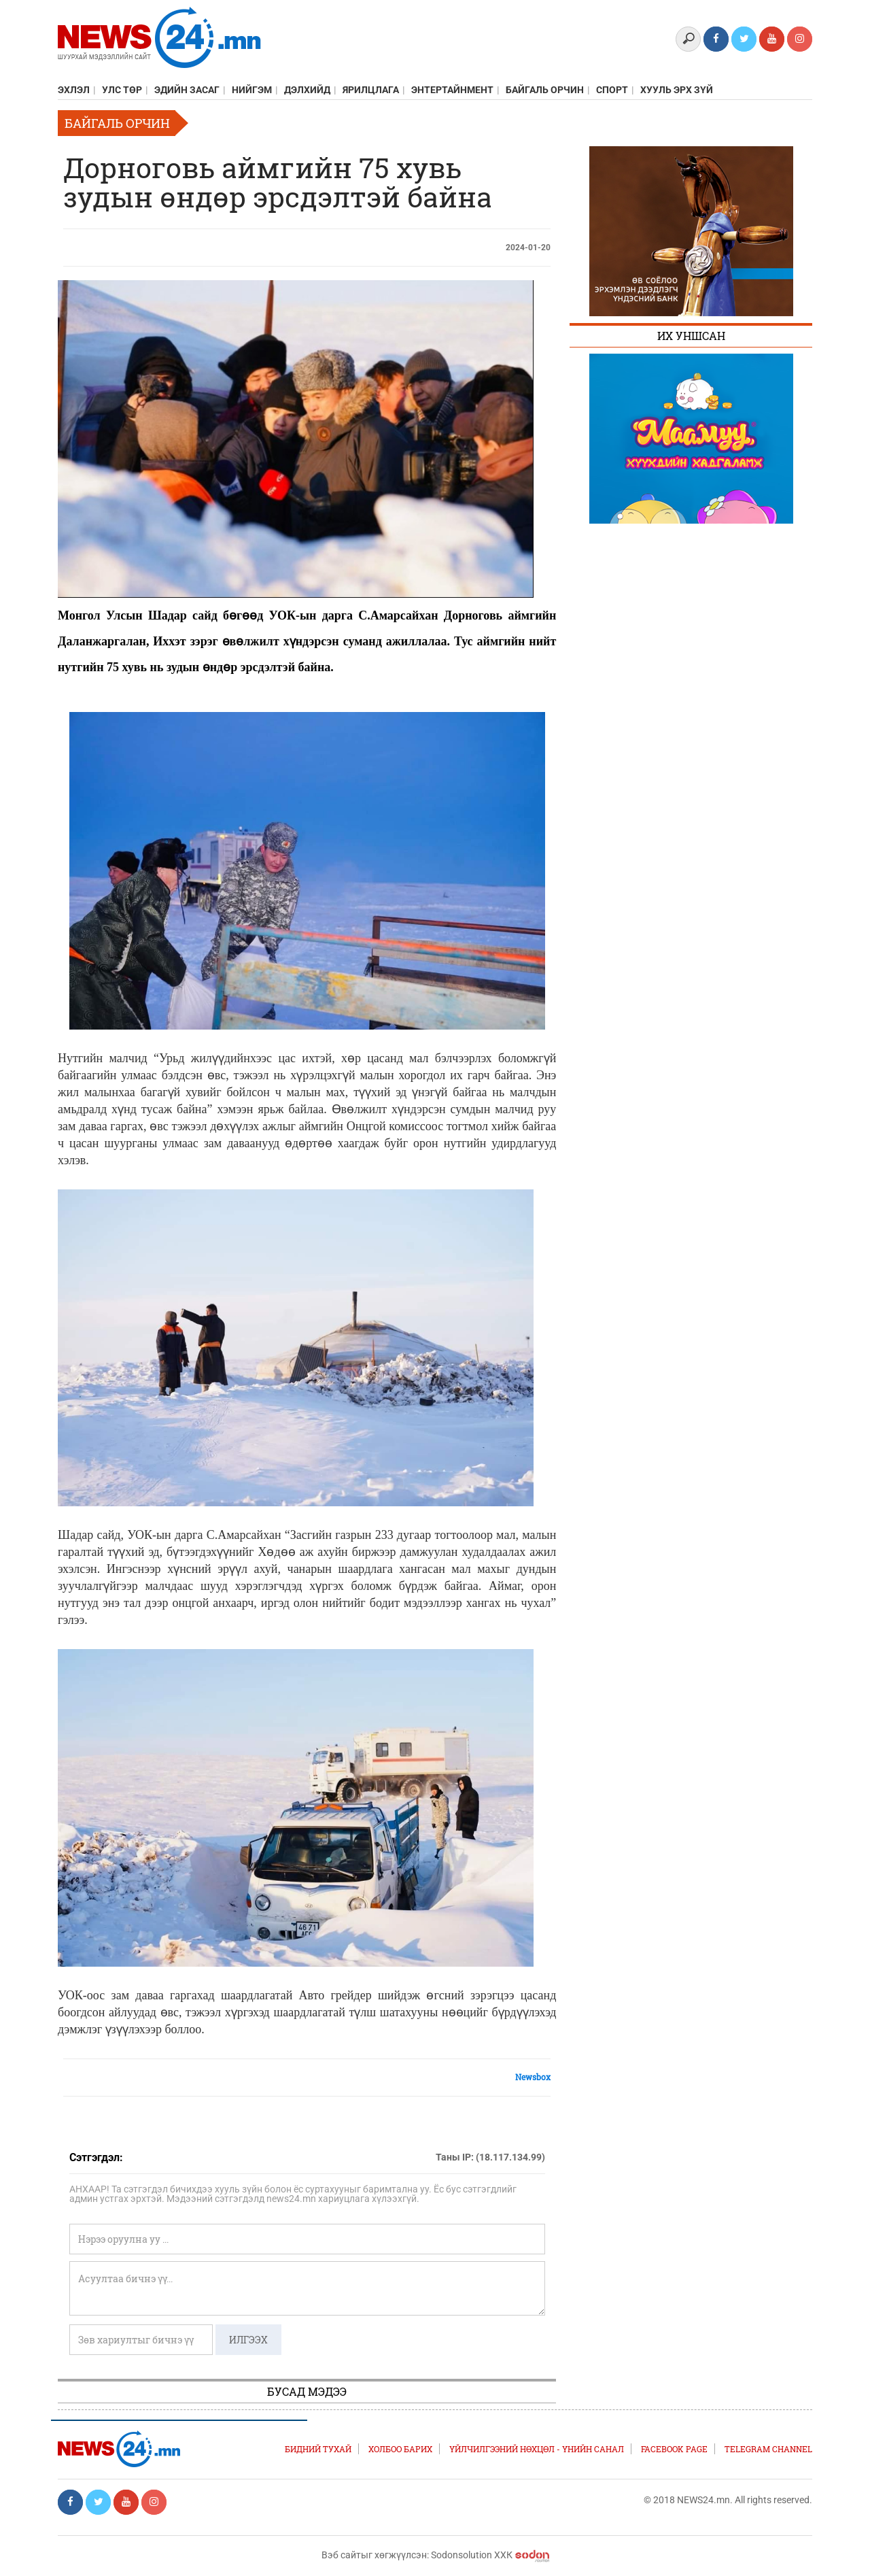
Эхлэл (74, 89)
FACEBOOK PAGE (674, 2448)
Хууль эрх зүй (676, 89)
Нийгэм (252, 89)
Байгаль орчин (545, 89)
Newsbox (533, 2076)
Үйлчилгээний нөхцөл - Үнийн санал (536, 2448)
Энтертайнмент (452, 89)
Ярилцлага (371, 89)
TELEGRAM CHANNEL (768, 2448)
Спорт (612, 89)
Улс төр (122, 89)
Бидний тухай (318, 2448)
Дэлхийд (307, 89)
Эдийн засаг (187, 89)
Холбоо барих (400, 2448)
